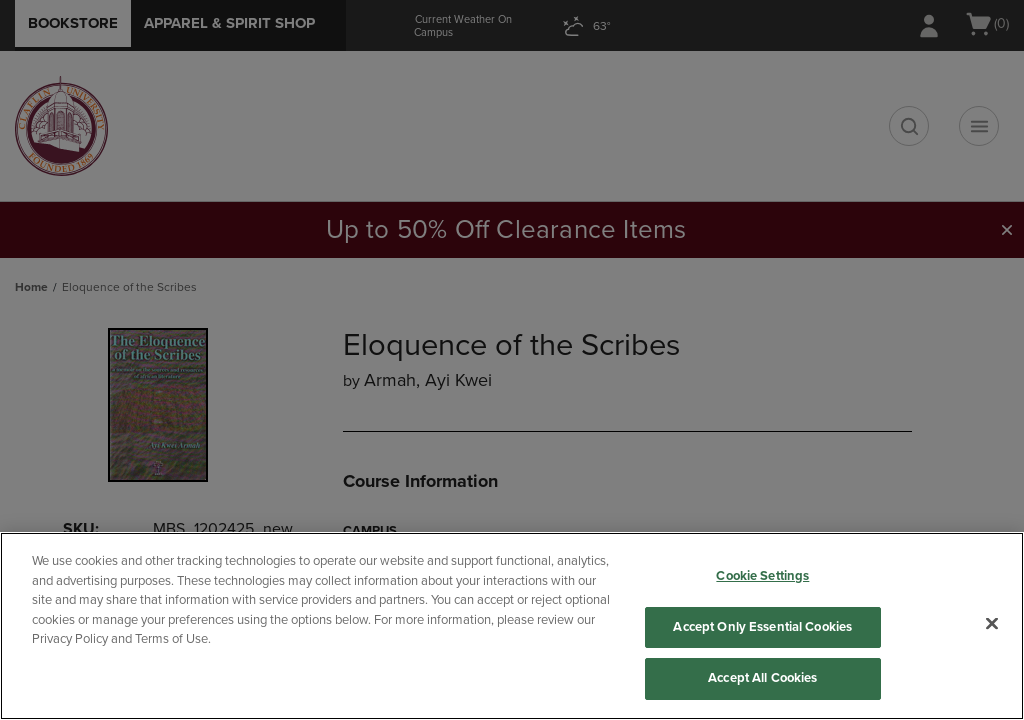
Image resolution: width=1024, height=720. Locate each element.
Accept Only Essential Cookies (762, 627)
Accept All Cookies (762, 678)
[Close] (992, 624)
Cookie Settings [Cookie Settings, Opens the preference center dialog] (762, 576)
